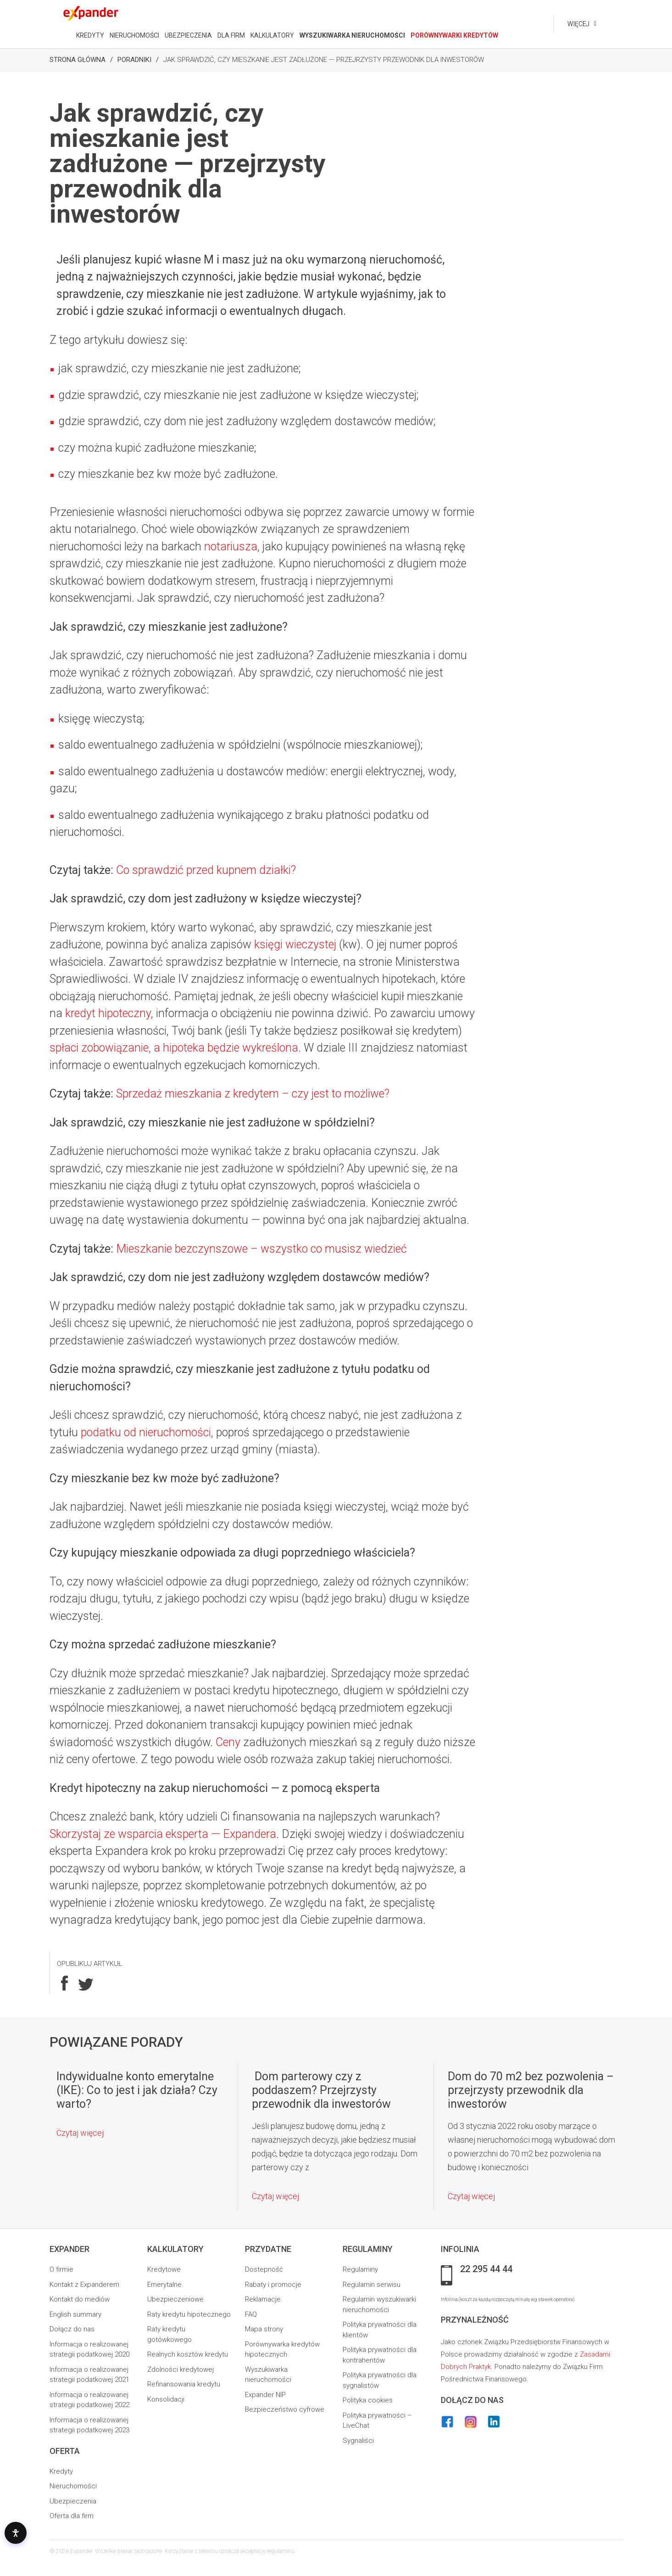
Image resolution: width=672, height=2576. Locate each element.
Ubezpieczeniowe (175, 2299)
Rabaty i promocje (273, 2284)
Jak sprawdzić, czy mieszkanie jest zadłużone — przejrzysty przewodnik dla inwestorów (323, 60)
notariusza (230, 546)
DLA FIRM (231, 35)
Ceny (228, 1742)
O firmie (61, 2269)
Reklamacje (263, 2299)
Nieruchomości (73, 2486)
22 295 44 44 (486, 2269)
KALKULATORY (272, 35)
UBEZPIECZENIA (188, 35)
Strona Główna (78, 60)
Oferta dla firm (72, 2516)
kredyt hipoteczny (108, 1013)
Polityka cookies (368, 2400)
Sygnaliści (358, 2440)
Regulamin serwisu (371, 2284)
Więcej (578, 24)
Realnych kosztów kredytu (187, 2354)
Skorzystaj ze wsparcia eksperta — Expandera (163, 1834)
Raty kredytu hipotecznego (189, 2314)
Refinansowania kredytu (183, 2384)
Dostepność (264, 2269)
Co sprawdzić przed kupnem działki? (206, 870)
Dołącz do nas (72, 2329)
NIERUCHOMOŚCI (134, 35)
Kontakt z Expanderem (84, 2284)
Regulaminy (360, 2269)
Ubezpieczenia (73, 2501)
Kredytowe (164, 2269)
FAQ (251, 2314)
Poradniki (134, 60)
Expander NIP (265, 2395)
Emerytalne (164, 2284)
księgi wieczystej (295, 944)
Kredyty (61, 2471)
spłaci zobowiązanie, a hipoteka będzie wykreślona (174, 1047)
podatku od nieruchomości (146, 1432)
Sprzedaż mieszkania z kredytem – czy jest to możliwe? (252, 1093)
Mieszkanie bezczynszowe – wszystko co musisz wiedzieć (261, 1248)
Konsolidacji (165, 2399)
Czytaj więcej (80, 2133)
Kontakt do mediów (80, 2299)
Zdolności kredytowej (180, 2369)
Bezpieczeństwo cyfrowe (284, 2409)
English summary (75, 2314)
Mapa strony (264, 2329)
